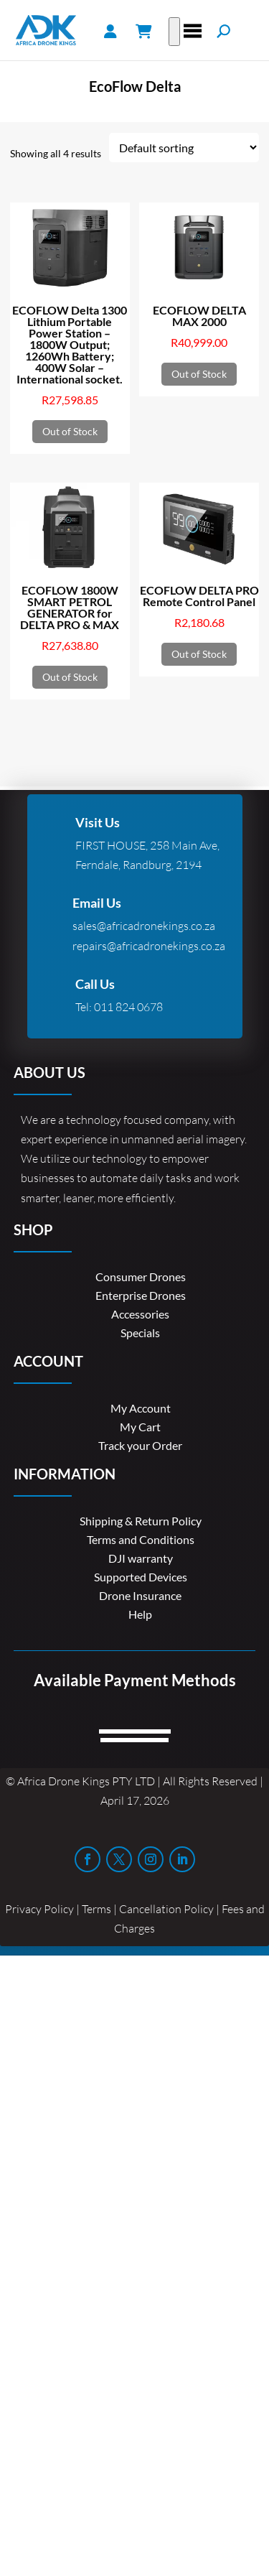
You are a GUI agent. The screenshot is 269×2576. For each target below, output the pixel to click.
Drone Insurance (140, 1595)
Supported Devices (140, 1577)
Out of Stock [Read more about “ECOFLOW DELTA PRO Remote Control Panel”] (199, 654)
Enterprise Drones (140, 1295)
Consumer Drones (140, 1276)
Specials (140, 1332)
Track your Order (140, 1445)
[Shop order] (184, 147)
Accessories (140, 1314)
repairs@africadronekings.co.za (148, 946)
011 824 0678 (128, 1007)
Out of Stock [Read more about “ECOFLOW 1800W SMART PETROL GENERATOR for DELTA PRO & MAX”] (70, 677)
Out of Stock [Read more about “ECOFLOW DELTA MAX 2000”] (199, 374)
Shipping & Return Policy (141, 1521)
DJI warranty (140, 1558)
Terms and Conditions (140, 1539)
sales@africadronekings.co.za (143, 926)
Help (140, 1614)
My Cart (140, 1426)
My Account (140, 1408)
